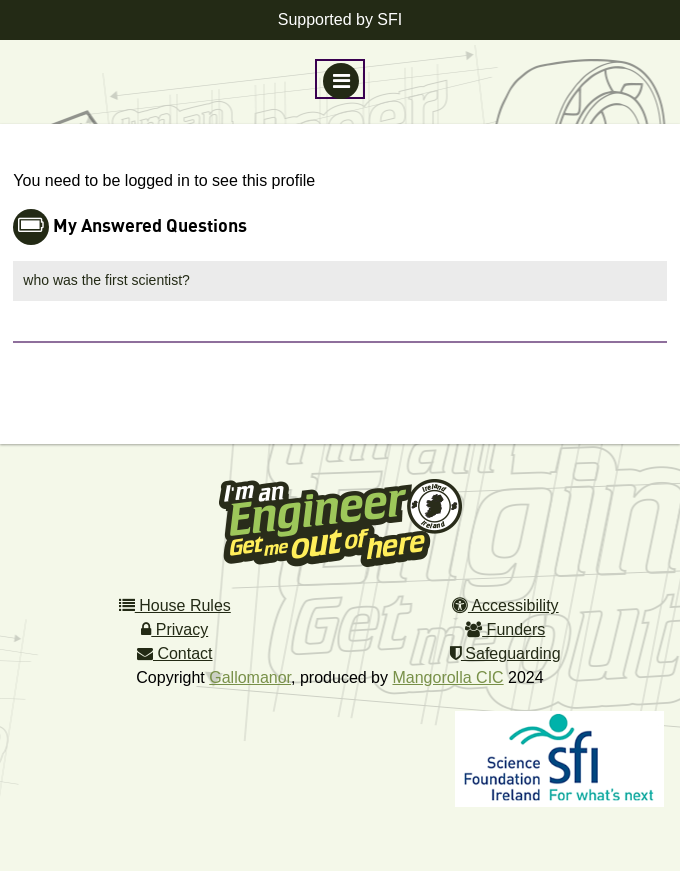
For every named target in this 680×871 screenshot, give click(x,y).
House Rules (175, 605)
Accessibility (505, 605)
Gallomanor (250, 677)
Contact (175, 653)
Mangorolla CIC (447, 677)
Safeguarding (505, 653)
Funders (505, 629)
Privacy (174, 629)
